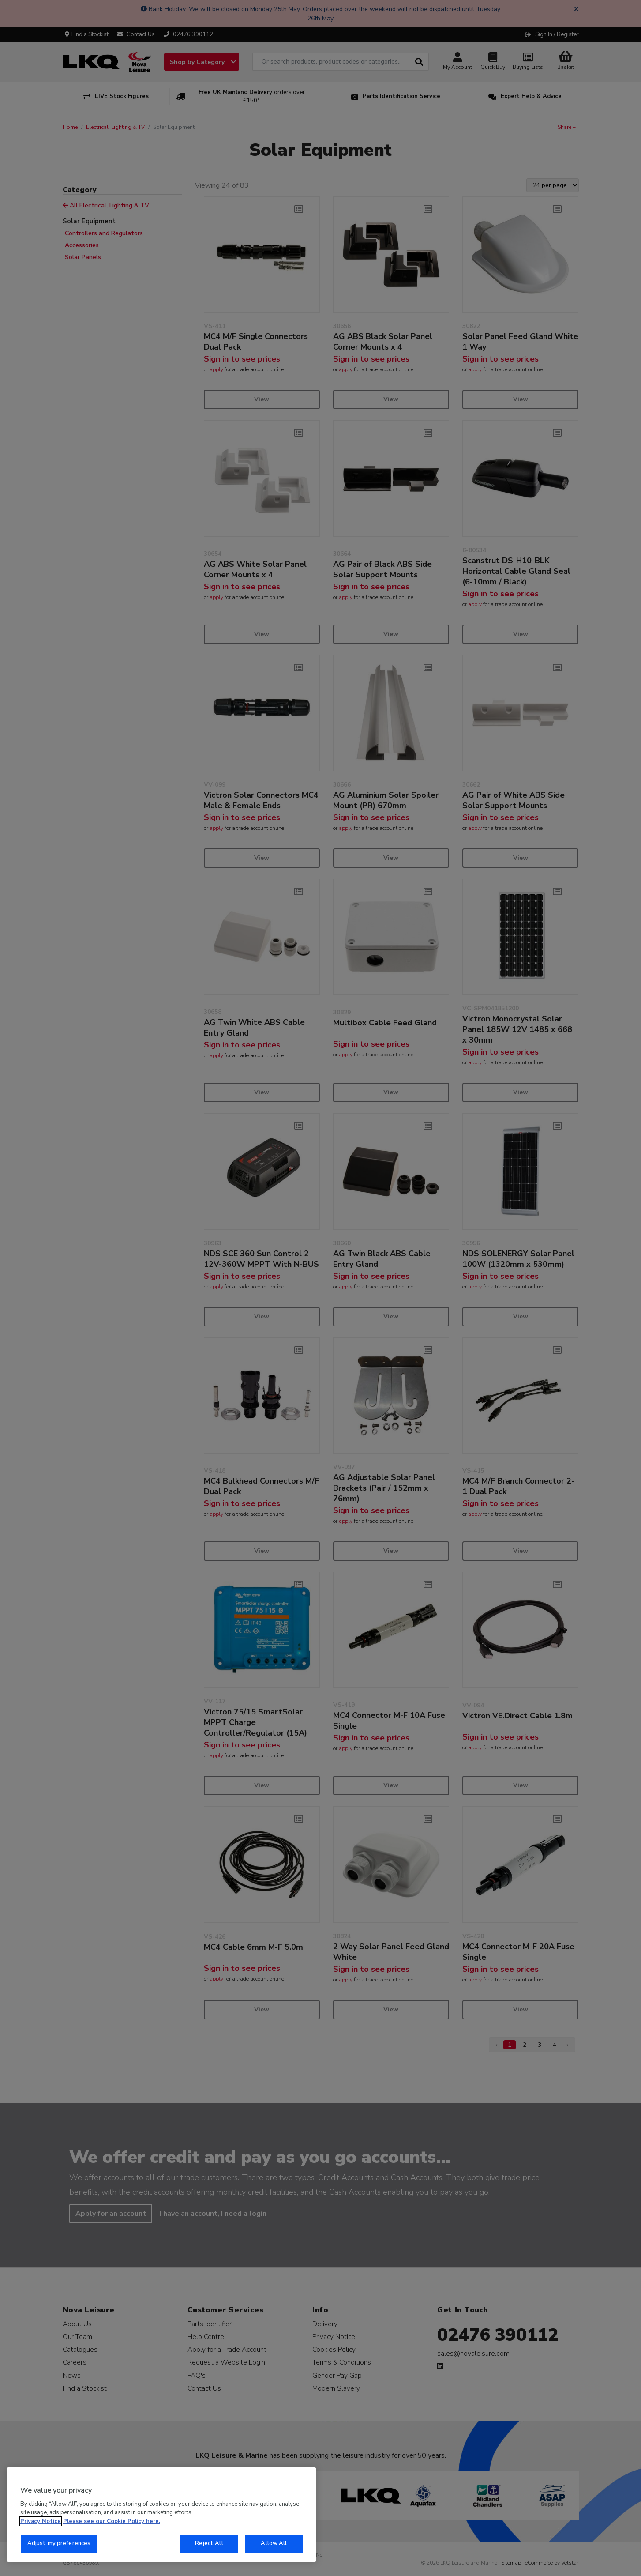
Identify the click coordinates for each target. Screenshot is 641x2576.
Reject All (209, 2543)
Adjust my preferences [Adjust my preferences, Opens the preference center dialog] (59, 2543)
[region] (161, 2514)
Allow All (274, 2543)
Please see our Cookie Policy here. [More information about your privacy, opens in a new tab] (111, 2521)
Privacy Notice (40, 2521)
